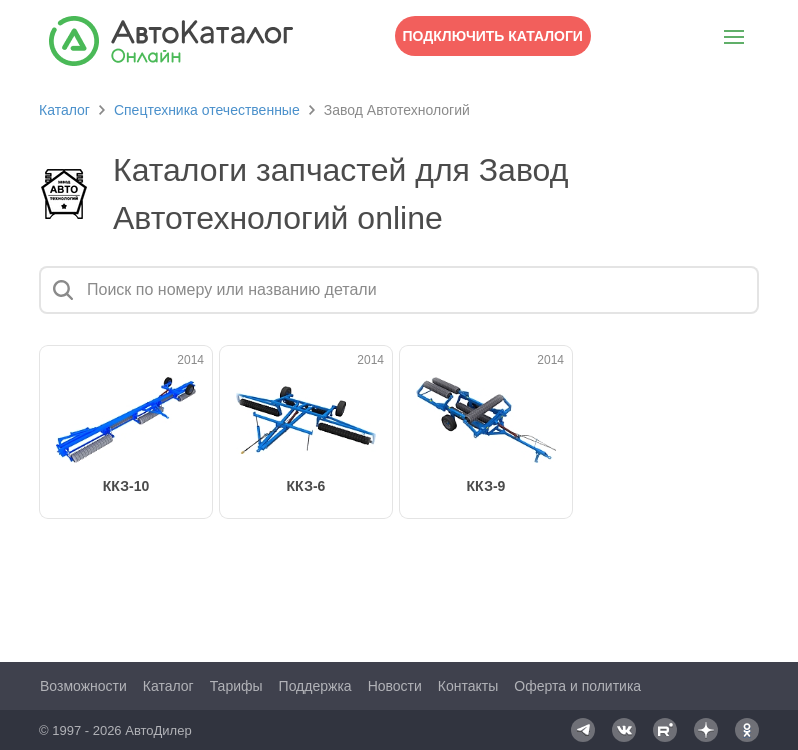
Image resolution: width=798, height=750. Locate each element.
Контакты (468, 686)
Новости (395, 686)
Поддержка (315, 686)
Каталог (64, 110)
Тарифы (236, 686)
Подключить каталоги (493, 36)
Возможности (83, 686)
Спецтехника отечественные (207, 110)
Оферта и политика (577, 686)
